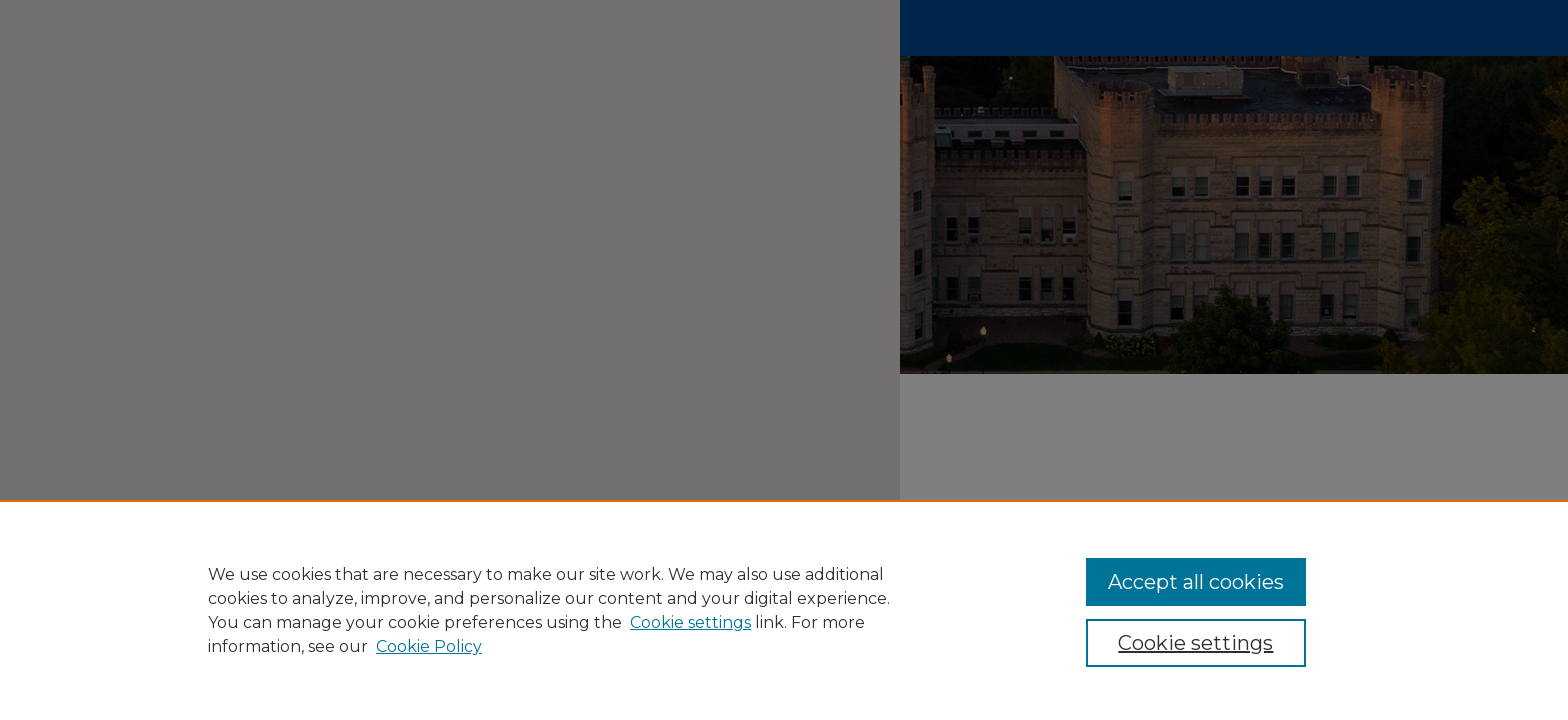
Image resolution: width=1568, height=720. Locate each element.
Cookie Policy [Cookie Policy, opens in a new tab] (429, 646)
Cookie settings (690, 622)
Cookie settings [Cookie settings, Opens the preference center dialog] (1195, 643)
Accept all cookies (1196, 582)
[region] (784, 610)
